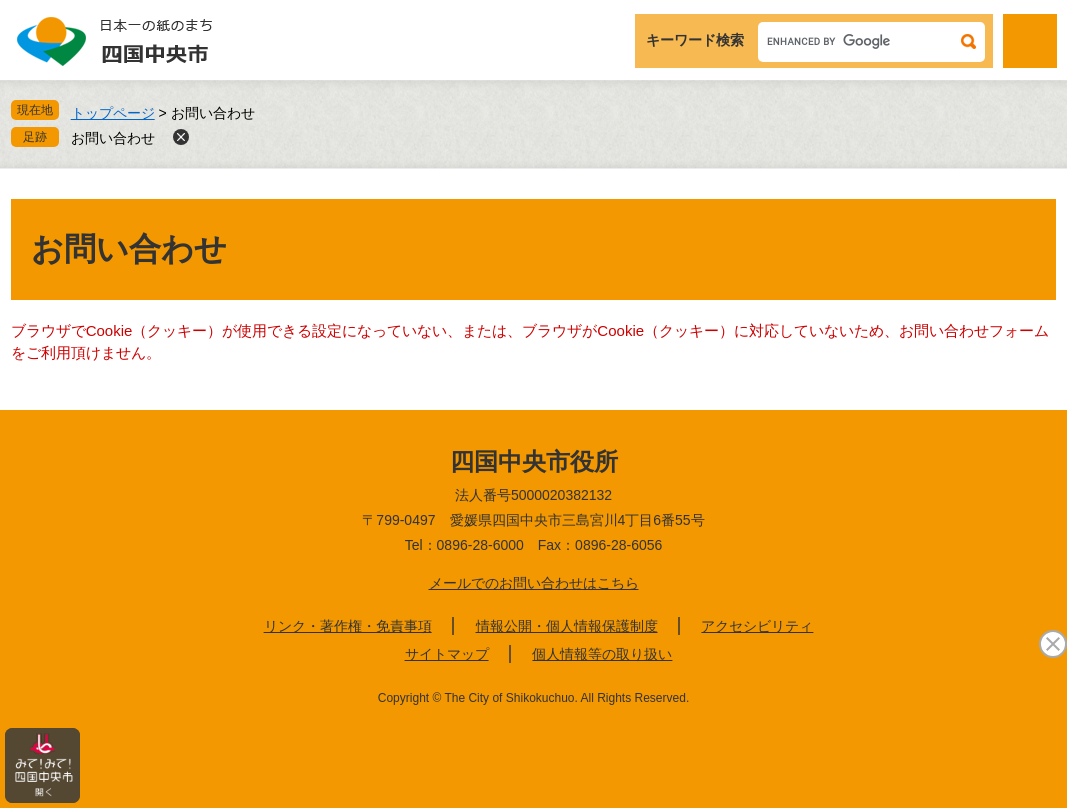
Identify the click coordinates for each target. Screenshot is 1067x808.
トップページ (113, 113)
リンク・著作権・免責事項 (348, 626)
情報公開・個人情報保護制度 (567, 626)
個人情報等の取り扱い (602, 654)
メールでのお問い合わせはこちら (534, 583)
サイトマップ (447, 654)
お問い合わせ (113, 138)
